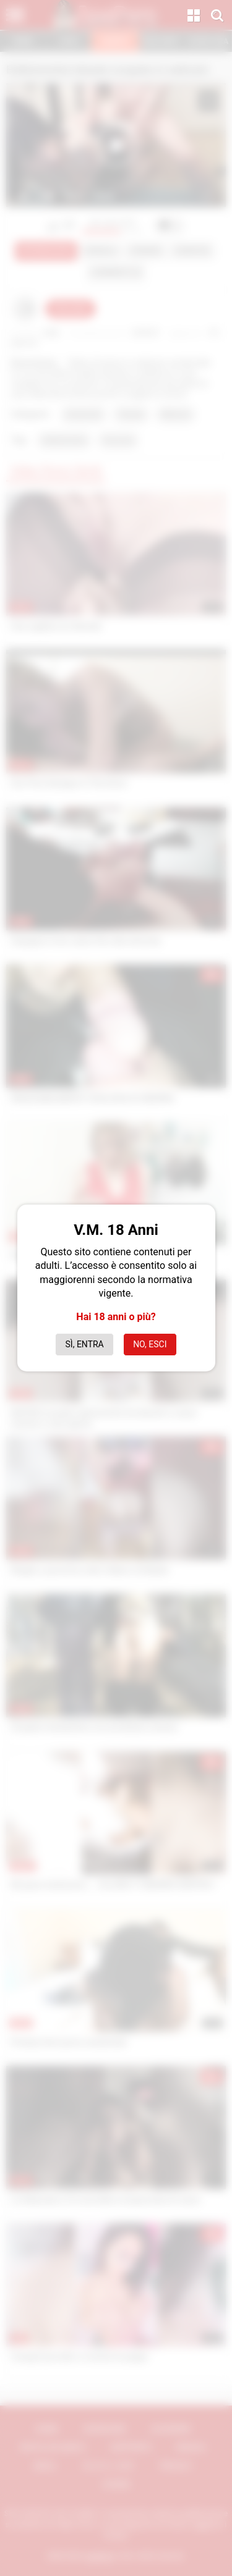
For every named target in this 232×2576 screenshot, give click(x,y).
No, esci (149, 1344)
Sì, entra (85, 1344)
